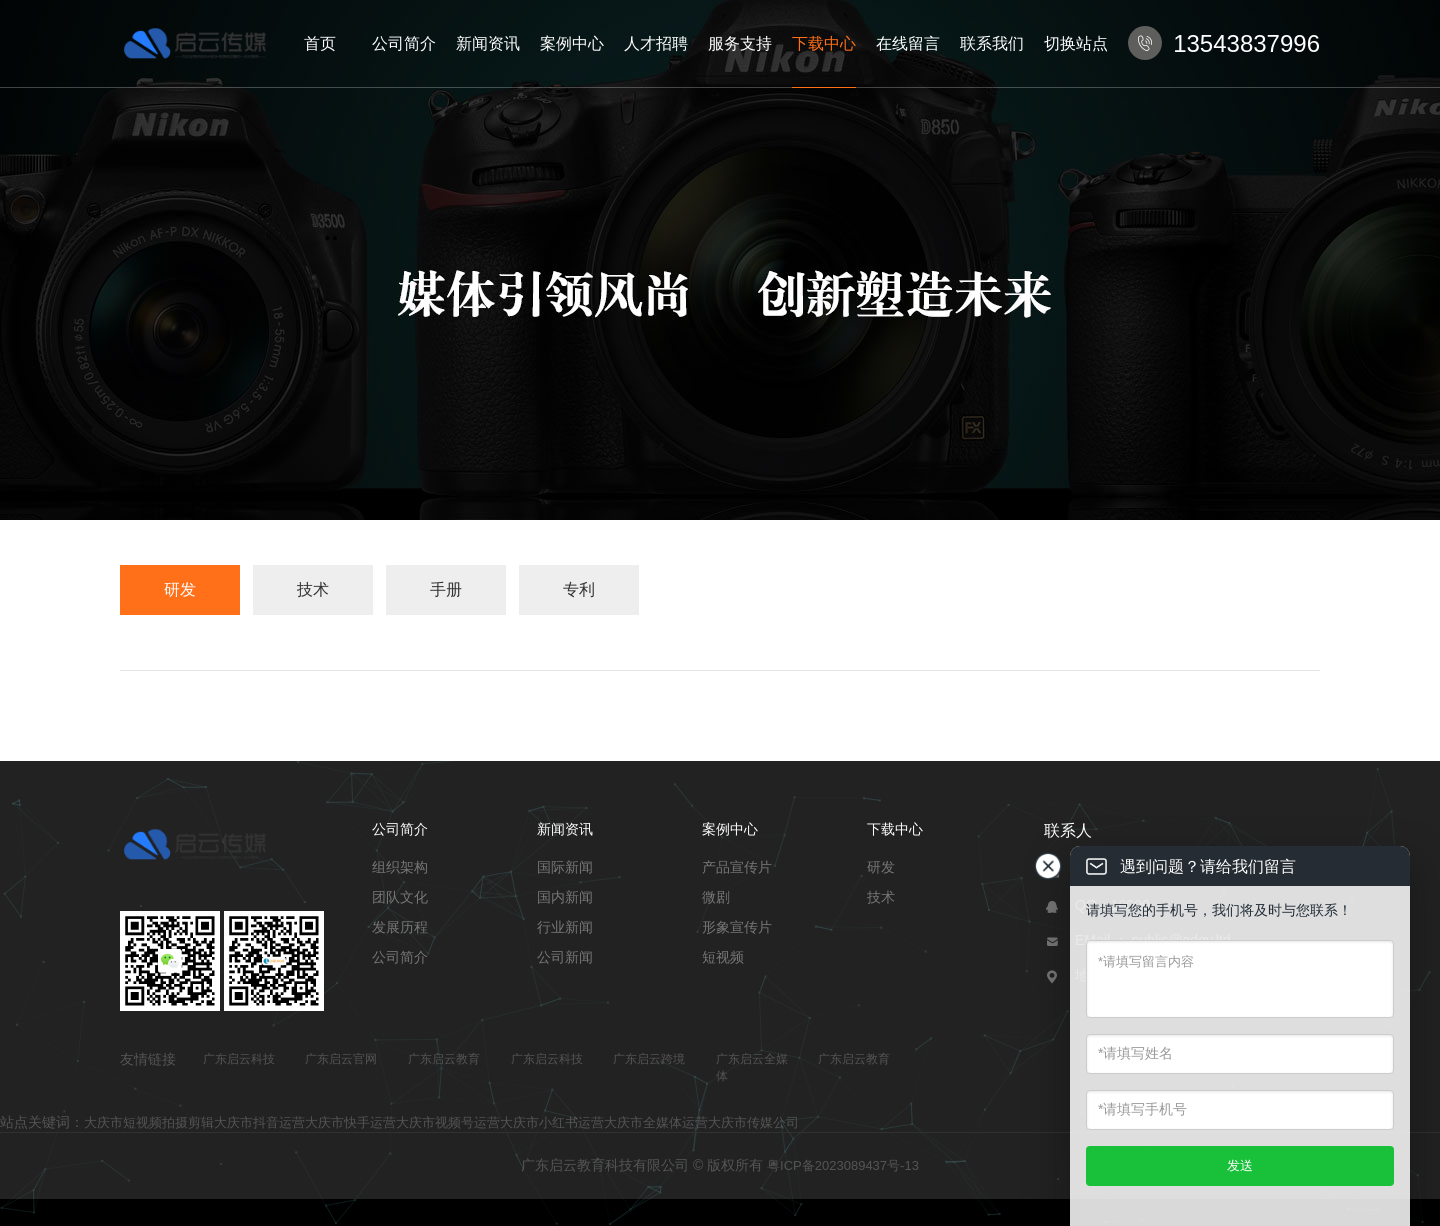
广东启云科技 (239, 1059)
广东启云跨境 (649, 1059)
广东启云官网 (341, 1059)
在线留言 (908, 43)
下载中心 (824, 43)
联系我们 (992, 43)
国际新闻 (565, 867)
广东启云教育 (444, 1059)
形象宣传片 (737, 927)
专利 (579, 589)
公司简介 (404, 43)
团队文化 (400, 897)
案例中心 (572, 43)
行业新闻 (565, 927)
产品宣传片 (737, 867)
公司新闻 (565, 957)
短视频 (723, 957)
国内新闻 (565, 897)
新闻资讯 (488, 43)
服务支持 (740, 43)
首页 (320, 43)
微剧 (716, 897)
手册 (446, 589)
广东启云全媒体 (752, 1067)
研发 (180, 589)
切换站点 (1076, 43)
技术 (313, 589)
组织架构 (400, 867)
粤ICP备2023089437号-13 (843, 1165)
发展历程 (400, 927)
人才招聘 (656, 43)
